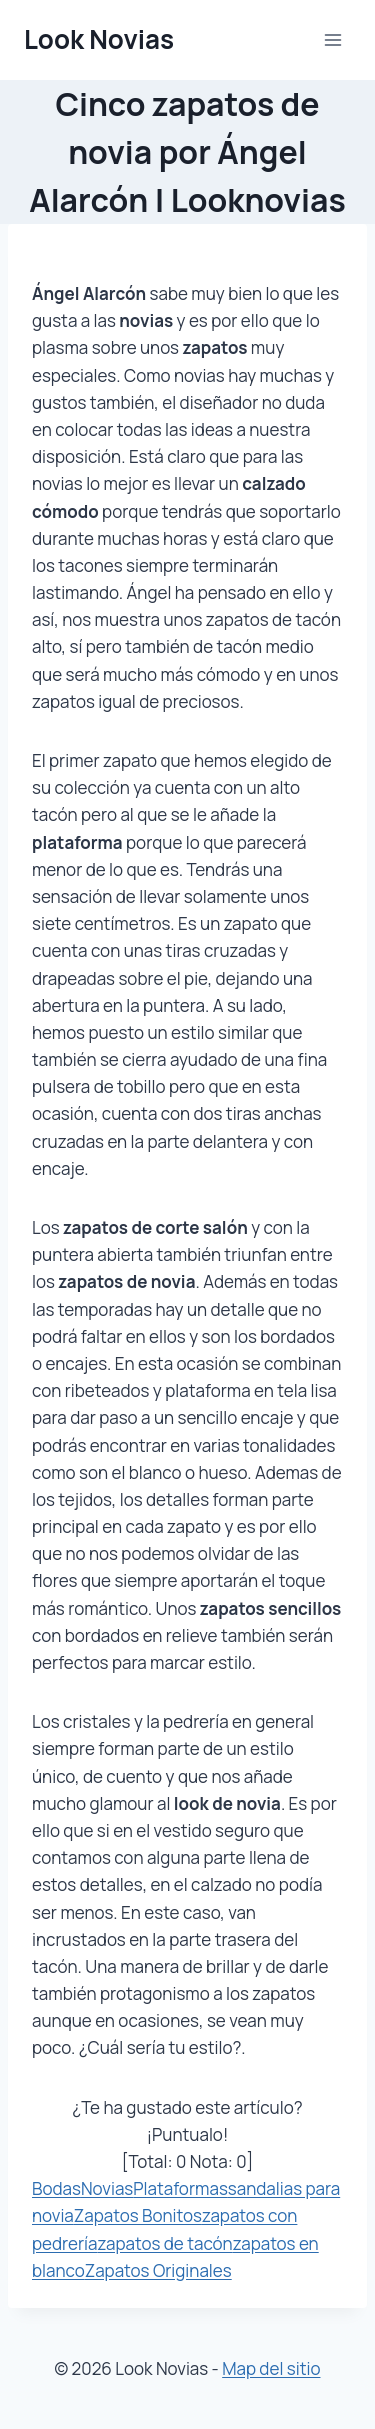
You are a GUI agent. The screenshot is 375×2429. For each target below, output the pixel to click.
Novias (107, 2188)
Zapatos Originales (158, 2270)
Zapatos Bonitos (138, 2215)
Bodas (56, 2188)
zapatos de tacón (165, 2243)
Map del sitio (271, 2368)
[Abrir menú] (332, 39)
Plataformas (180, 2188)
